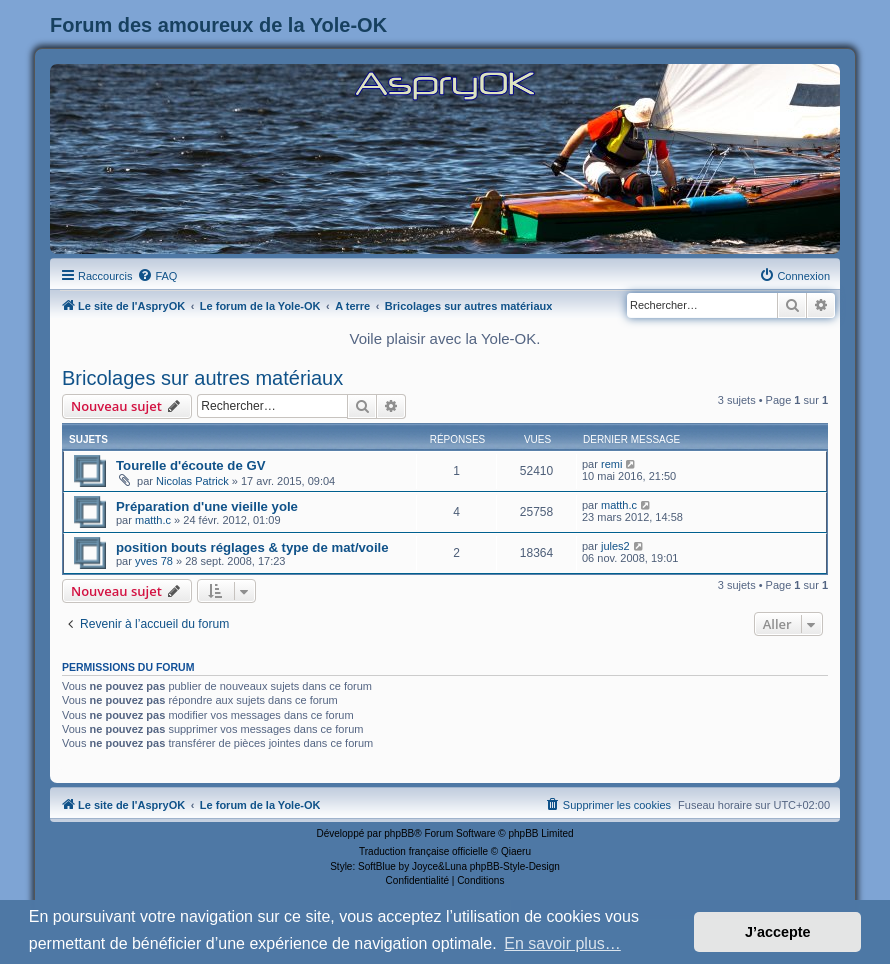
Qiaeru (516, 851)
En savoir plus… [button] (562, 943)
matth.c (153, 520)
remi (611, 464)
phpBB (399, 833)
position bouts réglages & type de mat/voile (252, 547)
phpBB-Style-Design (515, 866)
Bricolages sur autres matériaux (202, 378)
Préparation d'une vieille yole (207, 506)
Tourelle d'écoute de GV (190, 465)
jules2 (615, 546)
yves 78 (154, 561)
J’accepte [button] (778, 932)
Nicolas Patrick (192, 481)
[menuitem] (157, 276)
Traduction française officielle (423, 851)
